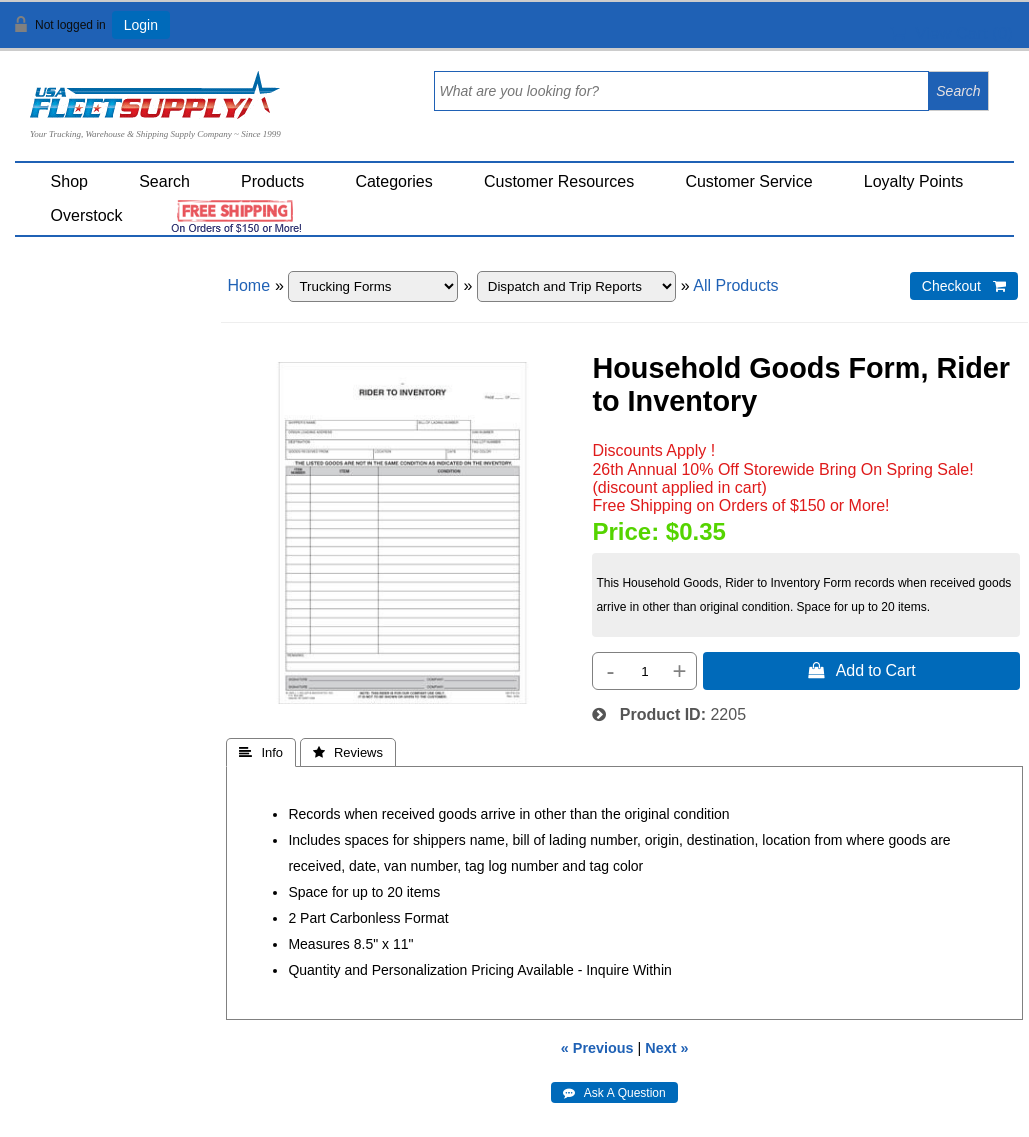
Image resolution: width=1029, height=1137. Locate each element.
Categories (393, 181)
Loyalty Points (914, 181)
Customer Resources (559, 181)
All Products (735, 285)
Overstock (87, 215)
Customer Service (748, 181)
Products (272, 181)
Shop (69, 181)
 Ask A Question (614, 1093)
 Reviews (348, 752)
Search (164, 181)
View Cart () (951, 33)
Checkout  (964, 286)
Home (248, 285)
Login (141, 25)
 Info (261, 752)
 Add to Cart (862, 670)
